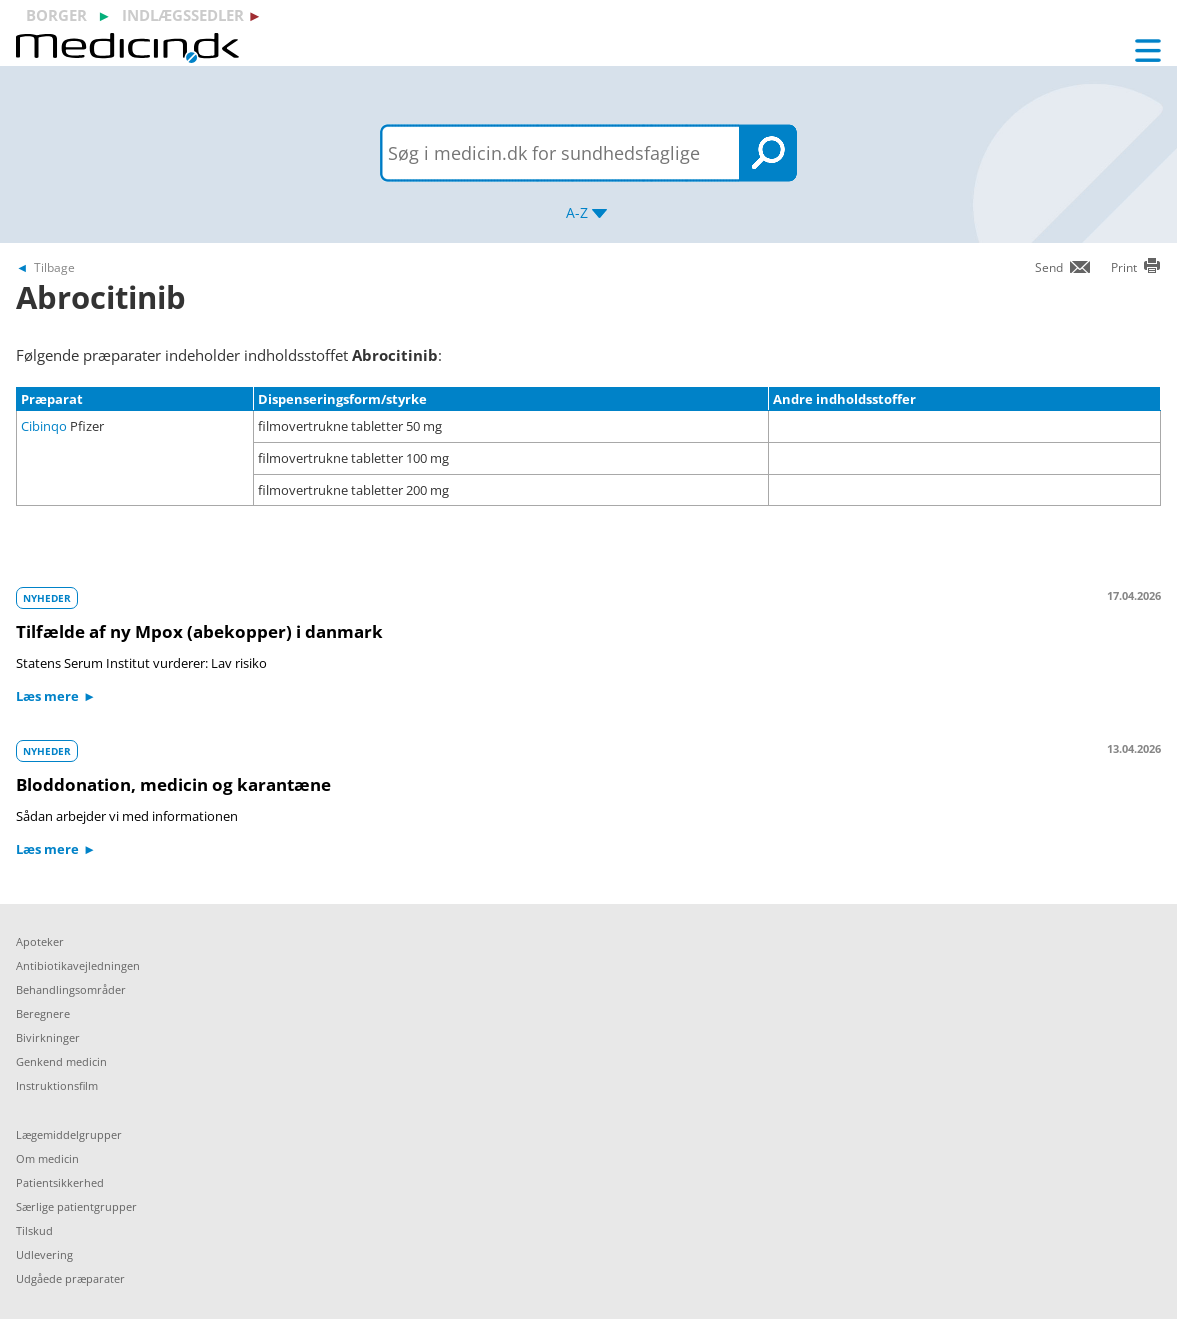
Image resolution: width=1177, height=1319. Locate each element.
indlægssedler (183, 15)
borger (56, 15)
